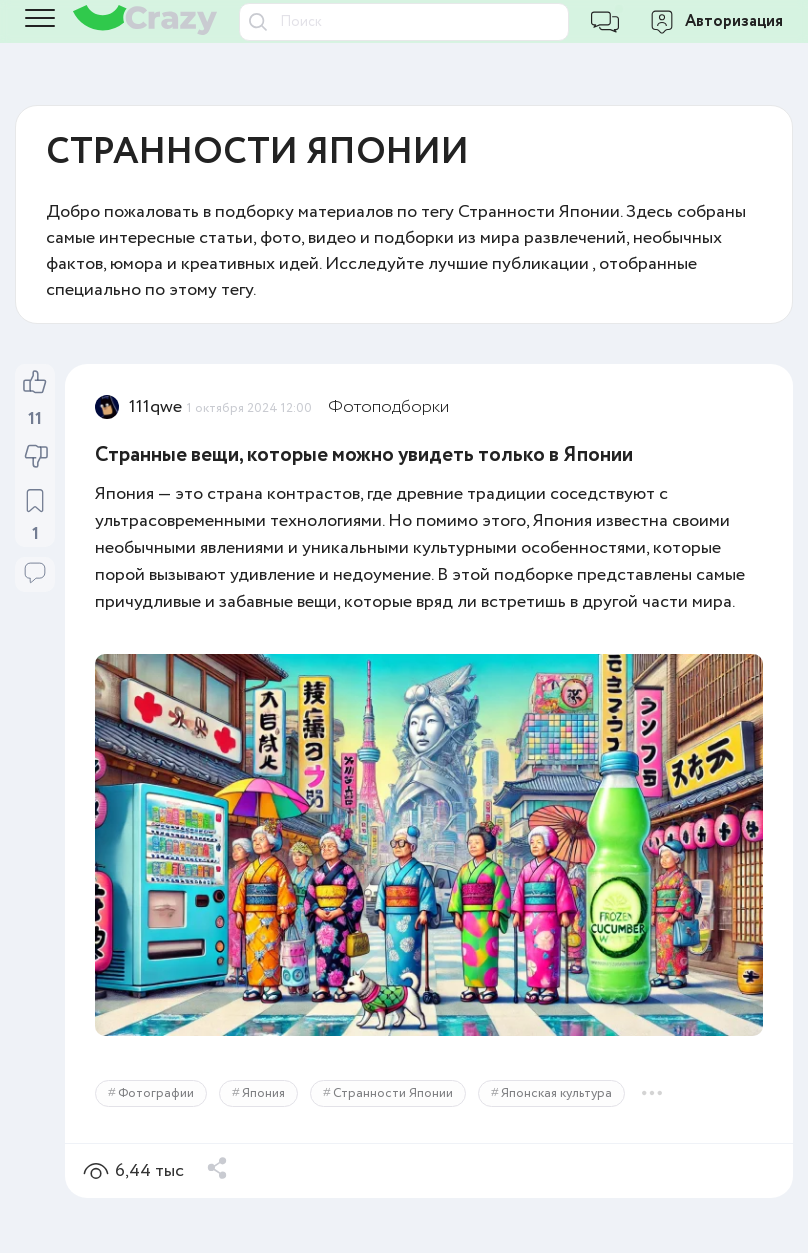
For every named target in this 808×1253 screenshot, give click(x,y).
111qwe (155, 407)
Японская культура (556, 1093)
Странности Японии (393, 1093)
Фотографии (156, 1093)
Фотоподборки (388, 407)
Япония (263, 1093)
